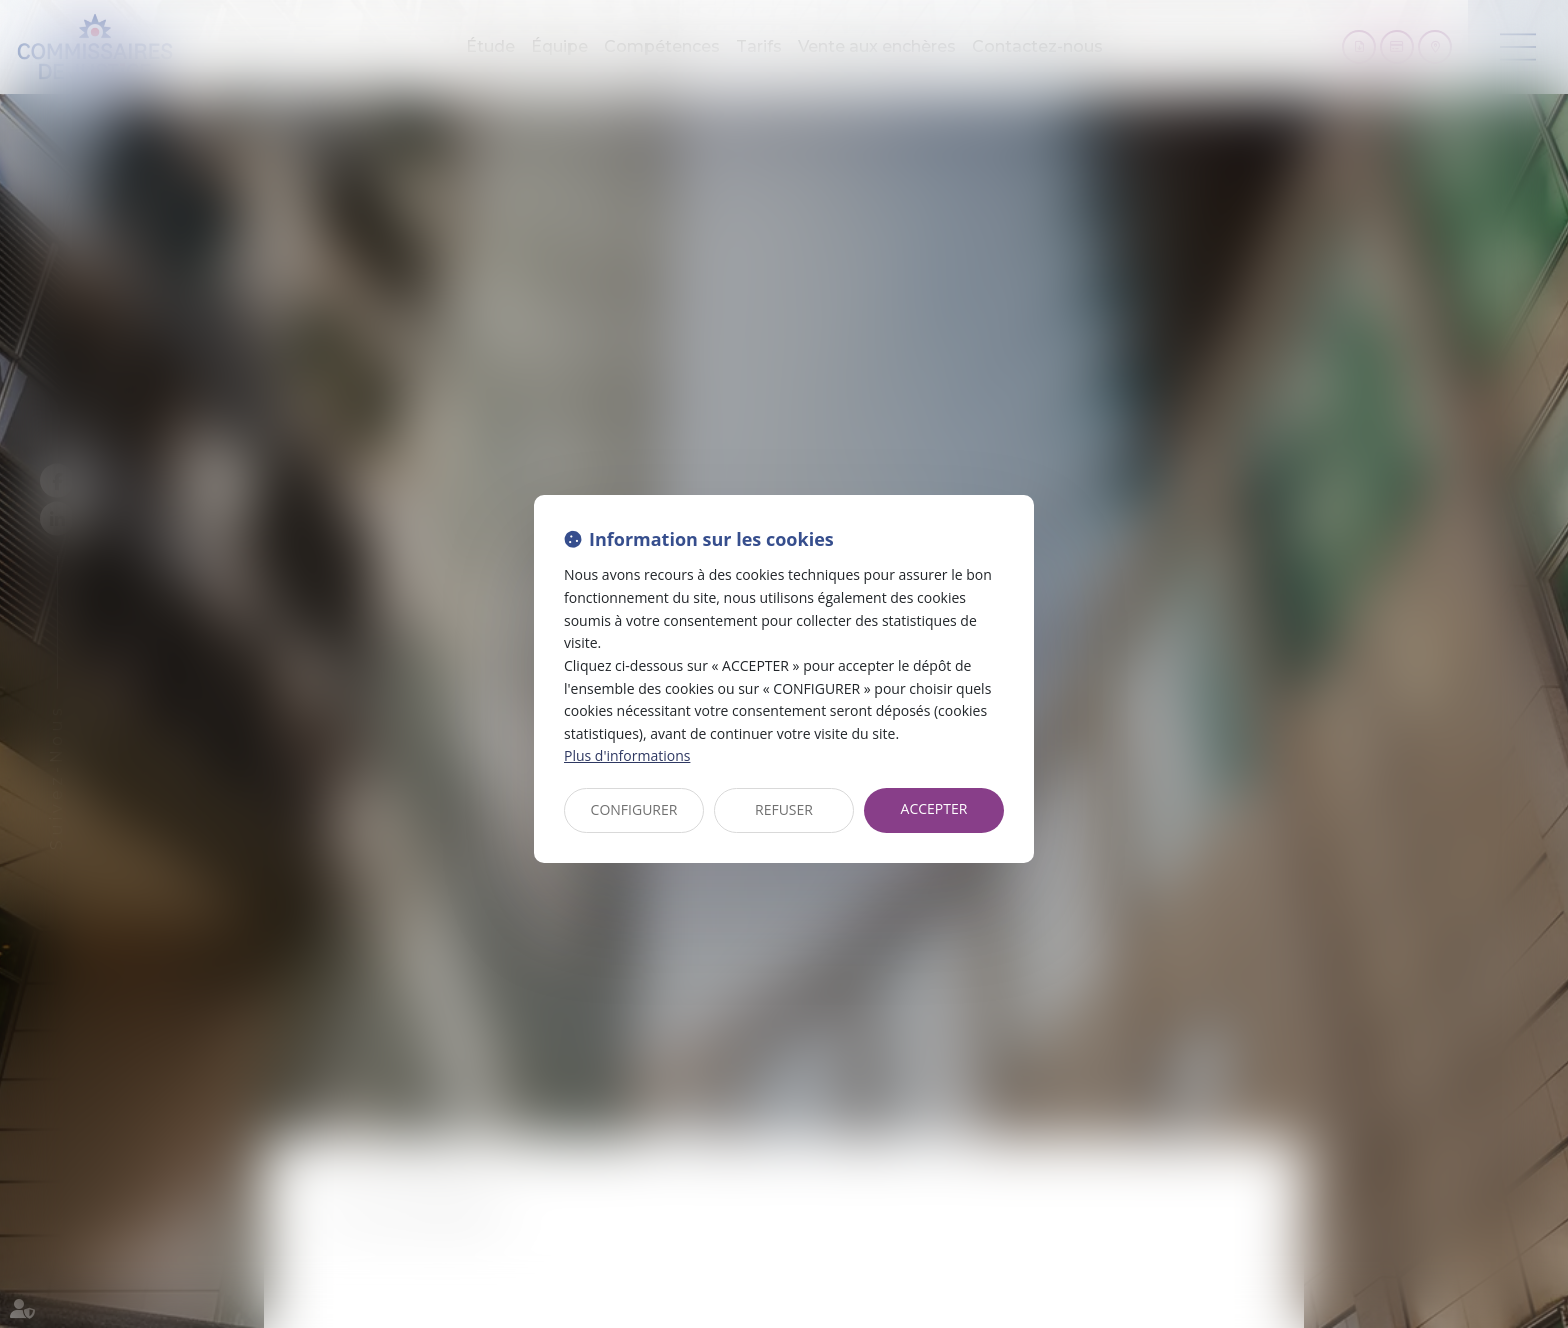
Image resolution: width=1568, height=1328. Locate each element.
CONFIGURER (634, 809)
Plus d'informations (627, 755)
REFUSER (784, 809)
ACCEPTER (934, 808)
